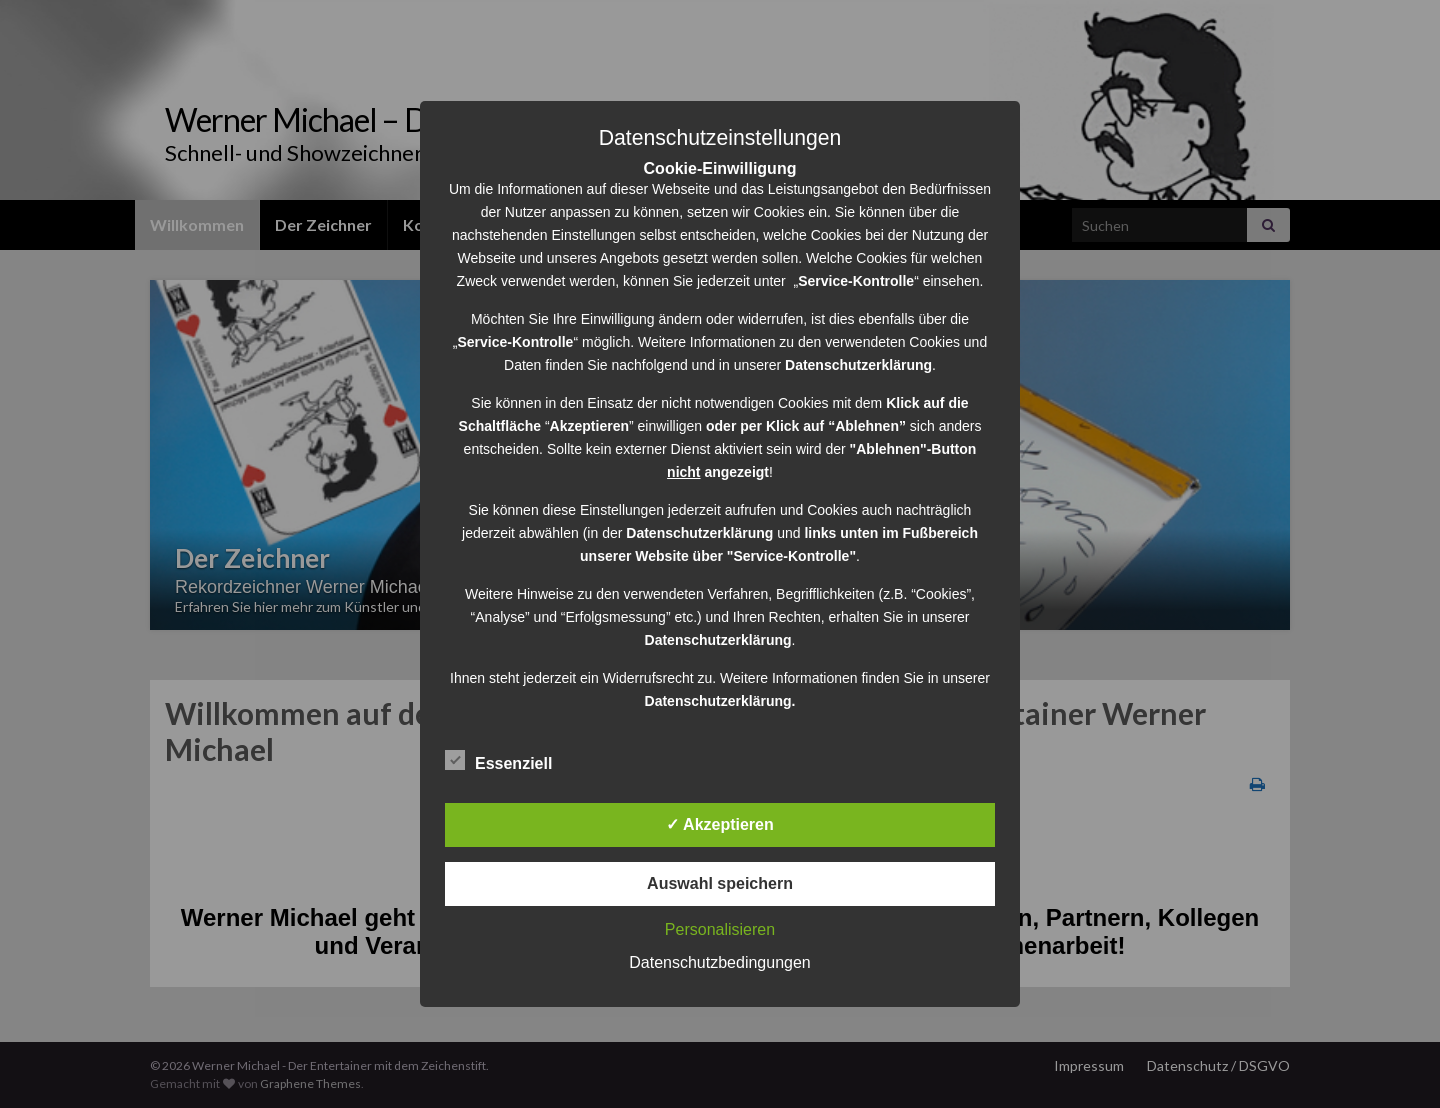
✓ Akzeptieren (720, 824)
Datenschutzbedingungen (719, 962)
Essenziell (498, 761)
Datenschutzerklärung (699, 533)
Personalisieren (720, 929)
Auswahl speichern (720, 883)
